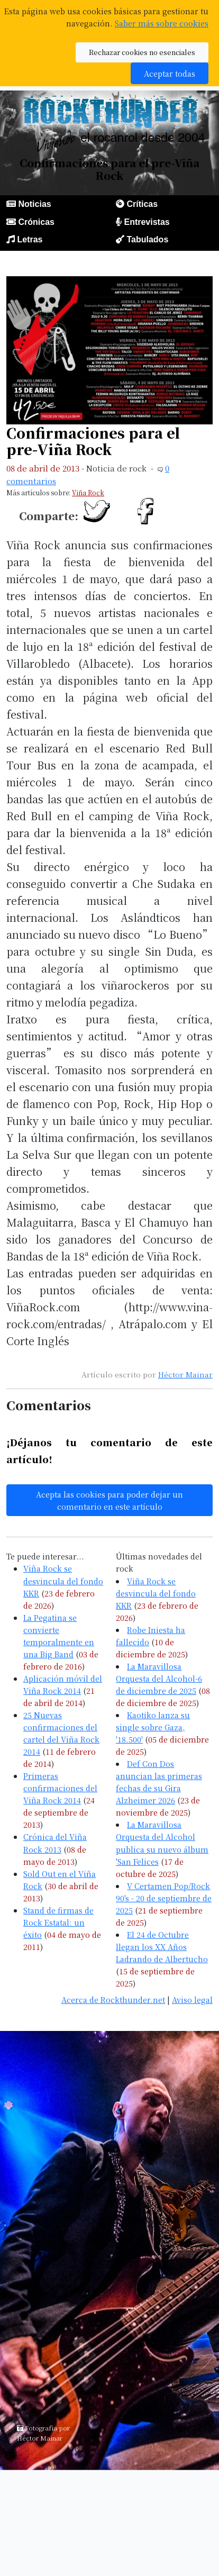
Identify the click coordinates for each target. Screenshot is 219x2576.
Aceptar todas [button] (169, 73)
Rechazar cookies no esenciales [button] (142, 52)
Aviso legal (192, 1999)
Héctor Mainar (185, 1374)
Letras (29, 239)
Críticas (142, 203)
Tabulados (147, 239)
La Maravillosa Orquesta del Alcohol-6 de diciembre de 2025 (159, 1678)
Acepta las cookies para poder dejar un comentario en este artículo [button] (109, 1500)
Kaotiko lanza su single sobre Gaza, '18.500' (153, 1727)
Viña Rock (88, 492)
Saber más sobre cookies (161, 23)
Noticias (34, 203)
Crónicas (36, 221)
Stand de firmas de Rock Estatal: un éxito (58, 1922)
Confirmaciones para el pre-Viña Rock (93, 441)
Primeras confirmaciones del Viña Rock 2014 (60, 1788)
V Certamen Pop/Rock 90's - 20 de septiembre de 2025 (164, 1898)
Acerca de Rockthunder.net (113, 1999)
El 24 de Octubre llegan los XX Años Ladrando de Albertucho (162, 1946)
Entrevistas (146, 221)
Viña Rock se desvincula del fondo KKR (63, 1580)
